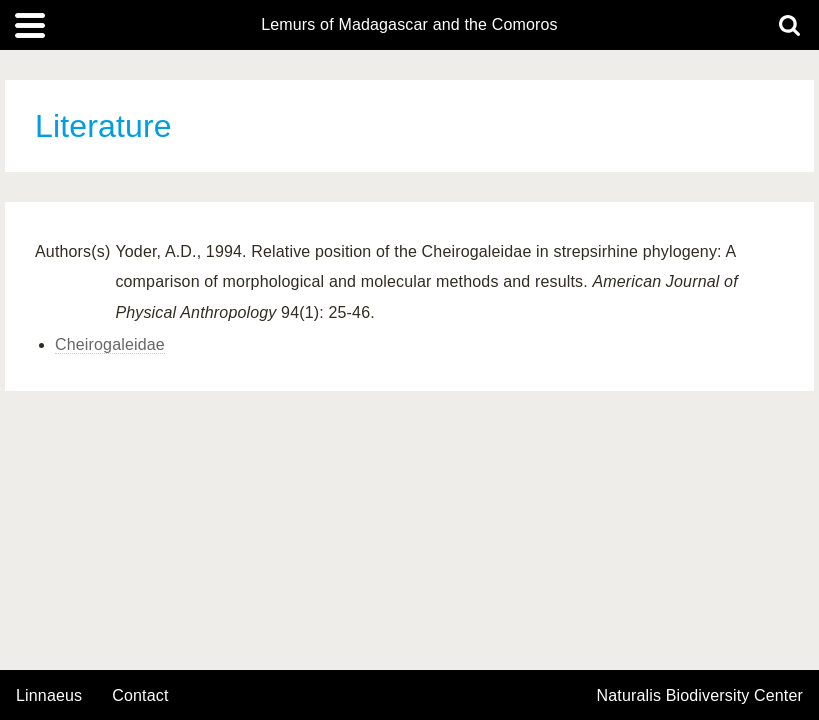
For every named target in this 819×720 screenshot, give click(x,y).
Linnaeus (49, 696)
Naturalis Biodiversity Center (700, 696)
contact (140, 695)
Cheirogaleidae (110, 344)
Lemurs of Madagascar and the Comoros (409, 25)
